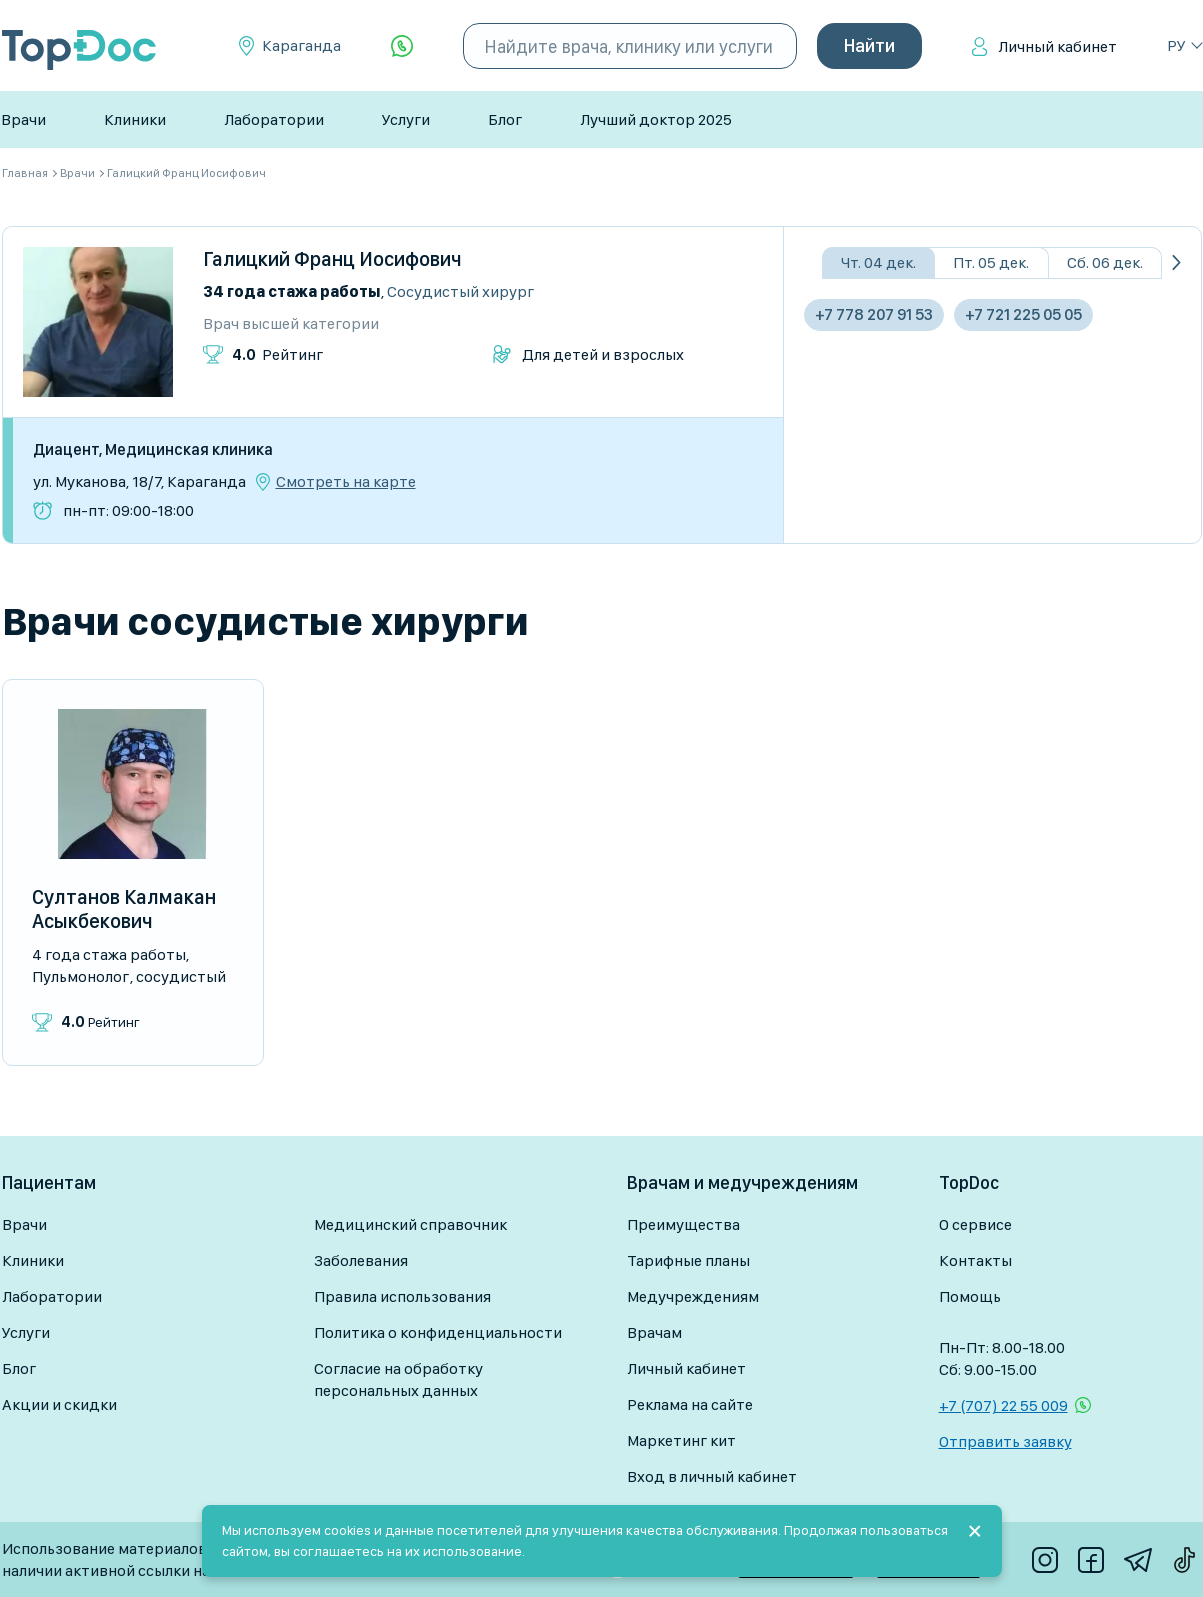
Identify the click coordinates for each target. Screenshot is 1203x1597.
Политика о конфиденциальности (438, 1332)
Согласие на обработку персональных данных (398, 1379)
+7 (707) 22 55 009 (1003, 1405)
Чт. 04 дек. (878, 262)
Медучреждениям (693, 1296)
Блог (505, 119)
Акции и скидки (59, 1404)
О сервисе (975, 1224)
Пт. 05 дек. (991, 262)
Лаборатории (274, 119)
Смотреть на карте (346, 482)
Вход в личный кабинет (712, 1476)
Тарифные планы (688, 1260)
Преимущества (683, 1224)
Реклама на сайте (690, 1404)
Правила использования (402, 1296)
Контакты (975, 1260)
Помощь (970, 1296)
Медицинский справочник (410, 1224)
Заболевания (361, 1260)
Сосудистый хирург (460, 291)
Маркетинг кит (681, 1440)
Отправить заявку (1005, 1441)
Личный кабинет (1057, 46)
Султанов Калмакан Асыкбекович (124, 909)
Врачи (23, 119)
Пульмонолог (80, 976)
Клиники (135, 119)
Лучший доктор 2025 (656, 119)
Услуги (406, 119)
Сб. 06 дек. (1105, 262)
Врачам (654, 1332)
